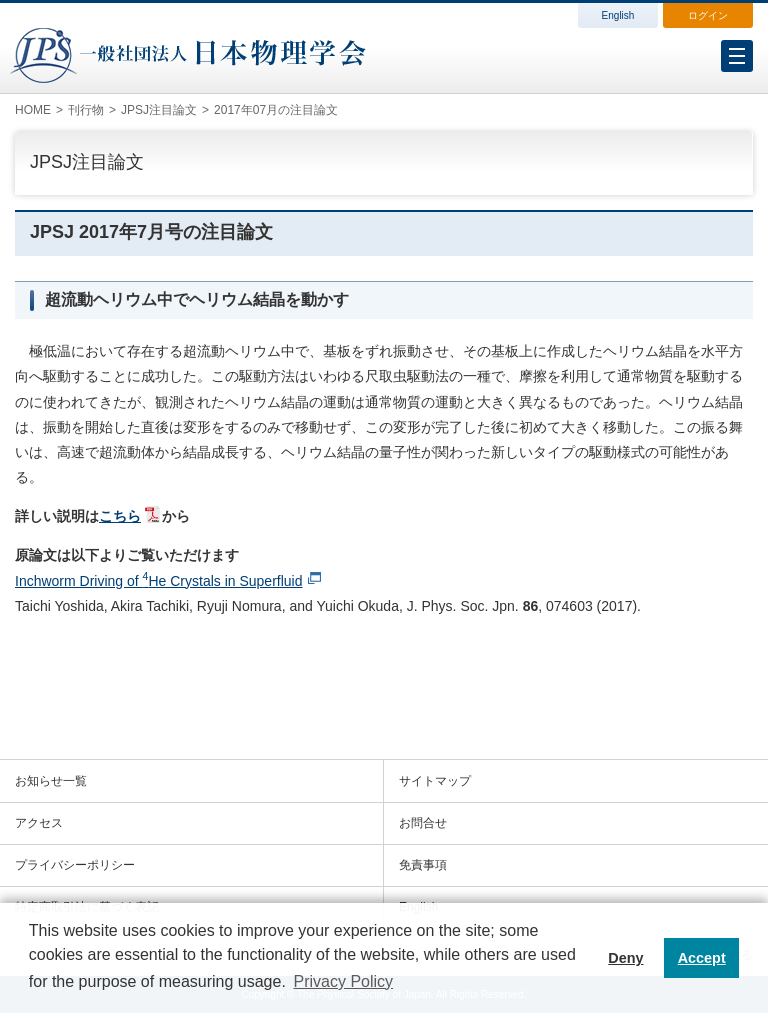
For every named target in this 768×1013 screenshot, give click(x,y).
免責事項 (423, 865)
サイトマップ (435, 781)
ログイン (708, 15)
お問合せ (423, 823)
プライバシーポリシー (75, 865)
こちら (120, 516)
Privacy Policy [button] (343, 981)
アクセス (39, 823)
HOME (33, 110)
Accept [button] (702, 958)
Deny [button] (625, 958)
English (618, 15)
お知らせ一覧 (51, 781)
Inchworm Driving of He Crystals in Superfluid (159, 581)
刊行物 (86, 110)
